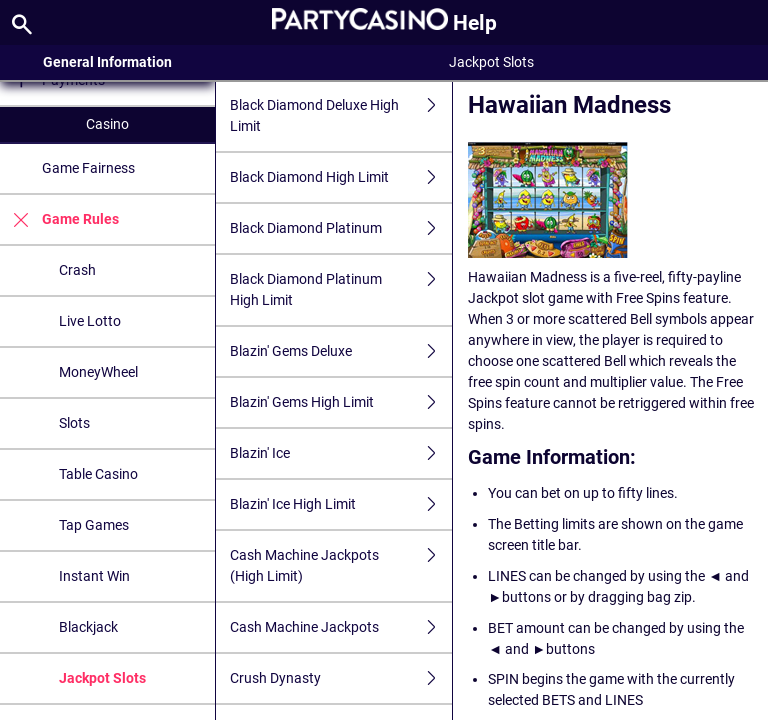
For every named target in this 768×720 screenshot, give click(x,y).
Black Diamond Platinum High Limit (341, 290)
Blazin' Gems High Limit (341, 402)
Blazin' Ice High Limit (341, 504)
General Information (107, 62)
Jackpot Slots (102, 678)
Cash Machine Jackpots (341, 627)
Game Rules (59, 219)
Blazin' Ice (341, 453)
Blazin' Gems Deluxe (341, 351)
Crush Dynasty (341, 678)
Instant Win (94, 576)
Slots (74, 423)
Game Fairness (88, 168)
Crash (77, 270)
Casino (107, 124)
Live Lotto (90, 321)
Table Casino (98, 474)
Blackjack (88, 627)
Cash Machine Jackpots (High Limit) (341, 566)
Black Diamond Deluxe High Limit (341, 116)
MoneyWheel (98, 372)
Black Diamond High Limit (341, 177)
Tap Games (94, 525)
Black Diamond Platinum (341, 228)
